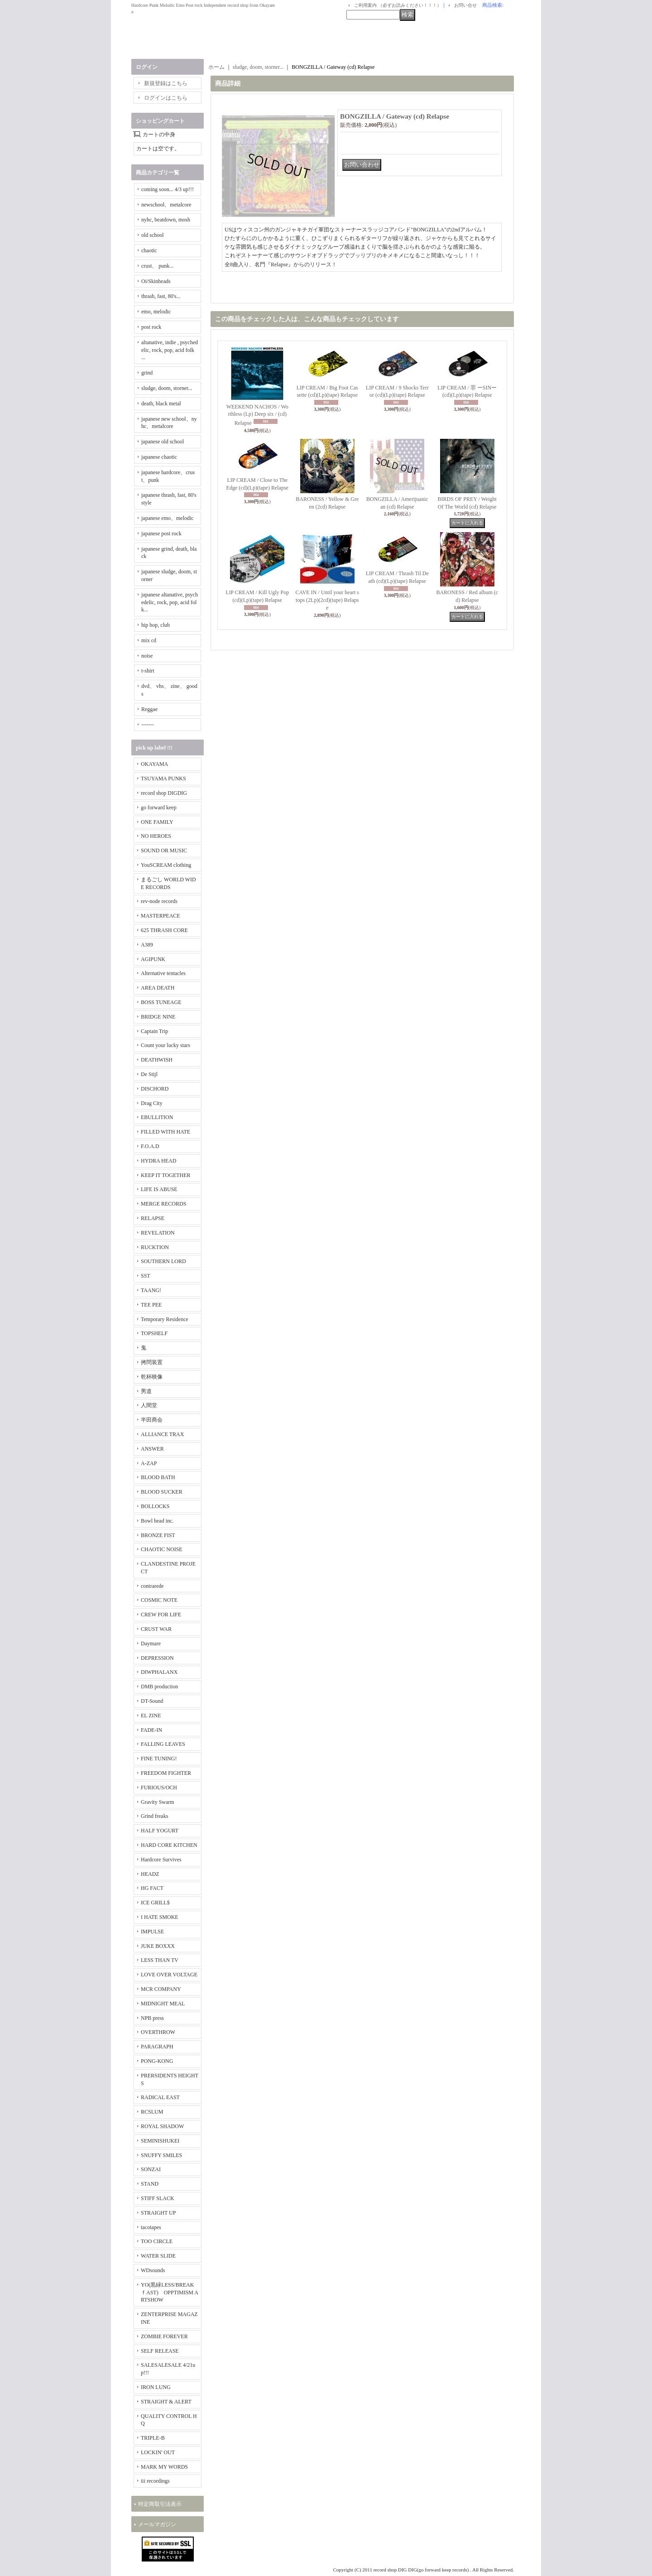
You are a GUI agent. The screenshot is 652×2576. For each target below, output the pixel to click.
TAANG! (151, 1290)
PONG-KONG (157, 2061)
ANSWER (152, 1449)
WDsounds (153, 2270)
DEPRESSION (157, 1658)
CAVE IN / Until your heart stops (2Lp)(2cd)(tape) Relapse (327, 600)
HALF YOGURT (159, 1830)
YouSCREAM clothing (166, 865)
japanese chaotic (159, 457)
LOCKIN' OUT (158, 2452)
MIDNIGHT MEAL (163, 2003)
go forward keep (159, 807)
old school (152, 235)
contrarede (152, 1586)
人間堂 (149, 1405)
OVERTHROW (158, 2032)
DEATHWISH (157, 1060)
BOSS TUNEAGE (161, 1002)
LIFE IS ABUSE (159, 1189)
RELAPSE (152, 1218)
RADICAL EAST (160, 2097)
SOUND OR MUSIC (164, 850)
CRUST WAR (156, 1629)
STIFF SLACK (157, 2198)
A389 (147, 945)
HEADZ (150, 1874)
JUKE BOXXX (158, 1946)
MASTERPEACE (160, 916)
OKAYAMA (154, 764)
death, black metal (161, 403)
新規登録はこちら (165, 83)
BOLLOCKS (155, 1506)
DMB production (159, 1686)
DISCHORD (154, 1089)
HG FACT (152, 1888)
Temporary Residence (164, 1319)
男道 (146, 1391)
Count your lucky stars (165, 1045)
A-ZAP (149, 1463)
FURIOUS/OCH (159, 1787)
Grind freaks (154, 1816)
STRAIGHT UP (158, 2213)
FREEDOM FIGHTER (166, 1773)
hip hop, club (155, 625)
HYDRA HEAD (158, 1161)
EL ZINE (151, 1715)
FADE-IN (151, 1730)
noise (147, 656)
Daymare (151, 1643)
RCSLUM (152, 2112)
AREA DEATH (157, 988)
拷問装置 (152, 1362)
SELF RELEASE (160, 2351)
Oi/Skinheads (156, 281)
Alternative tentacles (163, 973)
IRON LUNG (156, 2387)
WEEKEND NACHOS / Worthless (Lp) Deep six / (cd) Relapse (257, 415)
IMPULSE (152, 1931)
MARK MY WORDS (164, 2467)
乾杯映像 (152, 1377)
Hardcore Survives (161, 1859)
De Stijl (149, 1074)
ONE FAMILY (157, 822)
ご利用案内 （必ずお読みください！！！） (397, 5)
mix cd (148, 640)
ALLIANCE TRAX (162, 1434)
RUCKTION (155, 1247)
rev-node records (159, 901)
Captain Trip (154, 1031)
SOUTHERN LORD (163, 1261)
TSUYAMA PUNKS (163, 778)
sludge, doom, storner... (166, 388)
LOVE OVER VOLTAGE (169, 1974)
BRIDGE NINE (158, 1017)
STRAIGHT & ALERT (166, 2401)
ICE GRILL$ (155, 1902)
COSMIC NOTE (159, 1600)
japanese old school (162, 441)
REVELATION (158, 1233)
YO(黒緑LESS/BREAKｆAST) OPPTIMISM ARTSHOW (169, 2292)
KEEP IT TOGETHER (166, 1175)
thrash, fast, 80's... (160, 296)
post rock (151, 327)
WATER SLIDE (158, 2256)
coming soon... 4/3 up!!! (167, 189)
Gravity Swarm (157, 1802)
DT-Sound (152, 1701)
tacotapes (151, 2227)
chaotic (149, 250)
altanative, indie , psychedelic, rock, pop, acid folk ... (169, 350)
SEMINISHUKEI (160, 2141)
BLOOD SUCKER (161, 1492)
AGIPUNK (153, 959)
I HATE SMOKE (159, 1917)
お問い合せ (465, 5)
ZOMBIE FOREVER (164, 2336)
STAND (149, 2184)
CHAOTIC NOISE (161, 1549)
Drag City (152, 1103)
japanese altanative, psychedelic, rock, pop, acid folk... (169, 602)
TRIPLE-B (153, 2438)
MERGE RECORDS (163, 1204)
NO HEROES (156, 836)
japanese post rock (161, 533)
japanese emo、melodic (167, 518)
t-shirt (147, 671)
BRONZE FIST (158, 1535)
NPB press (152, 2018)
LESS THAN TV (159, 1960)
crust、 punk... (157, 266)
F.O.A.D (150, 1146)
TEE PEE (151, 1305)
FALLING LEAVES (163, 1744)
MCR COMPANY (161, 1989)
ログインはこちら (165, 98)
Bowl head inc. (157, 1521)
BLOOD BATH (158, 1477)
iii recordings (155, 2481)
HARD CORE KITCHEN (169, 1845)
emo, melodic (156, 311)
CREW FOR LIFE (161, 1614)
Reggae (149, 709)
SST (145, 1276)
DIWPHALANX (159, 1672)
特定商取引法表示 (160, 2504)
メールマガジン (157, 2524)
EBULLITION (157, 1117)
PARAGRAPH (157, 2046)
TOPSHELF (154, 1333)
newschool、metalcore (166, 205)
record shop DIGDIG (164, 793)
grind (147, 373)
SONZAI (151, 2169)
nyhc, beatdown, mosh (165, 219)
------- (147, 724)
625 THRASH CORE (164, 930)
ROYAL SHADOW (162, 2126)
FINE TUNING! (159, 1758)
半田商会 (152, 1420)
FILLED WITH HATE (165, 1132)
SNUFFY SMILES (161, 2155)
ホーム (216, 67)
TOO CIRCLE (157, 2241)
